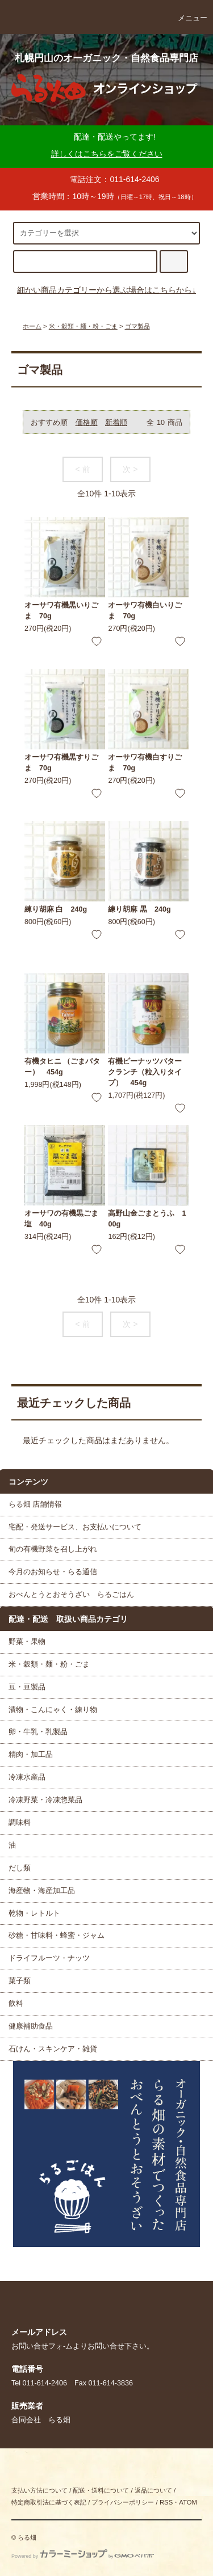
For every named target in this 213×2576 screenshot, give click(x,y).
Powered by (82, 2556)
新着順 (116, 423)
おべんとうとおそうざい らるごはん (71, 1595)
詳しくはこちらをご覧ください (106, 153)
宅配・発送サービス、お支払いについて (75, 1527)
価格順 (87, 423)
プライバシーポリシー (122, 2502)
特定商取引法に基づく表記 (48, 2502)
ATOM (188, 2502)
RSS (166, 2502)
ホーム (32, 326)
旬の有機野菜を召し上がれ (53, 1549)
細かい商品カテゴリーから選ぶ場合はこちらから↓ (106, 289)
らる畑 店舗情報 (35, 1504)
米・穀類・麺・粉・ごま (83, 326)
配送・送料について (101, 2490)
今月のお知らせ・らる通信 (53, 1572)
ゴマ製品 (137, 326)
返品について (153, 2490)
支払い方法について (39, 2490)
